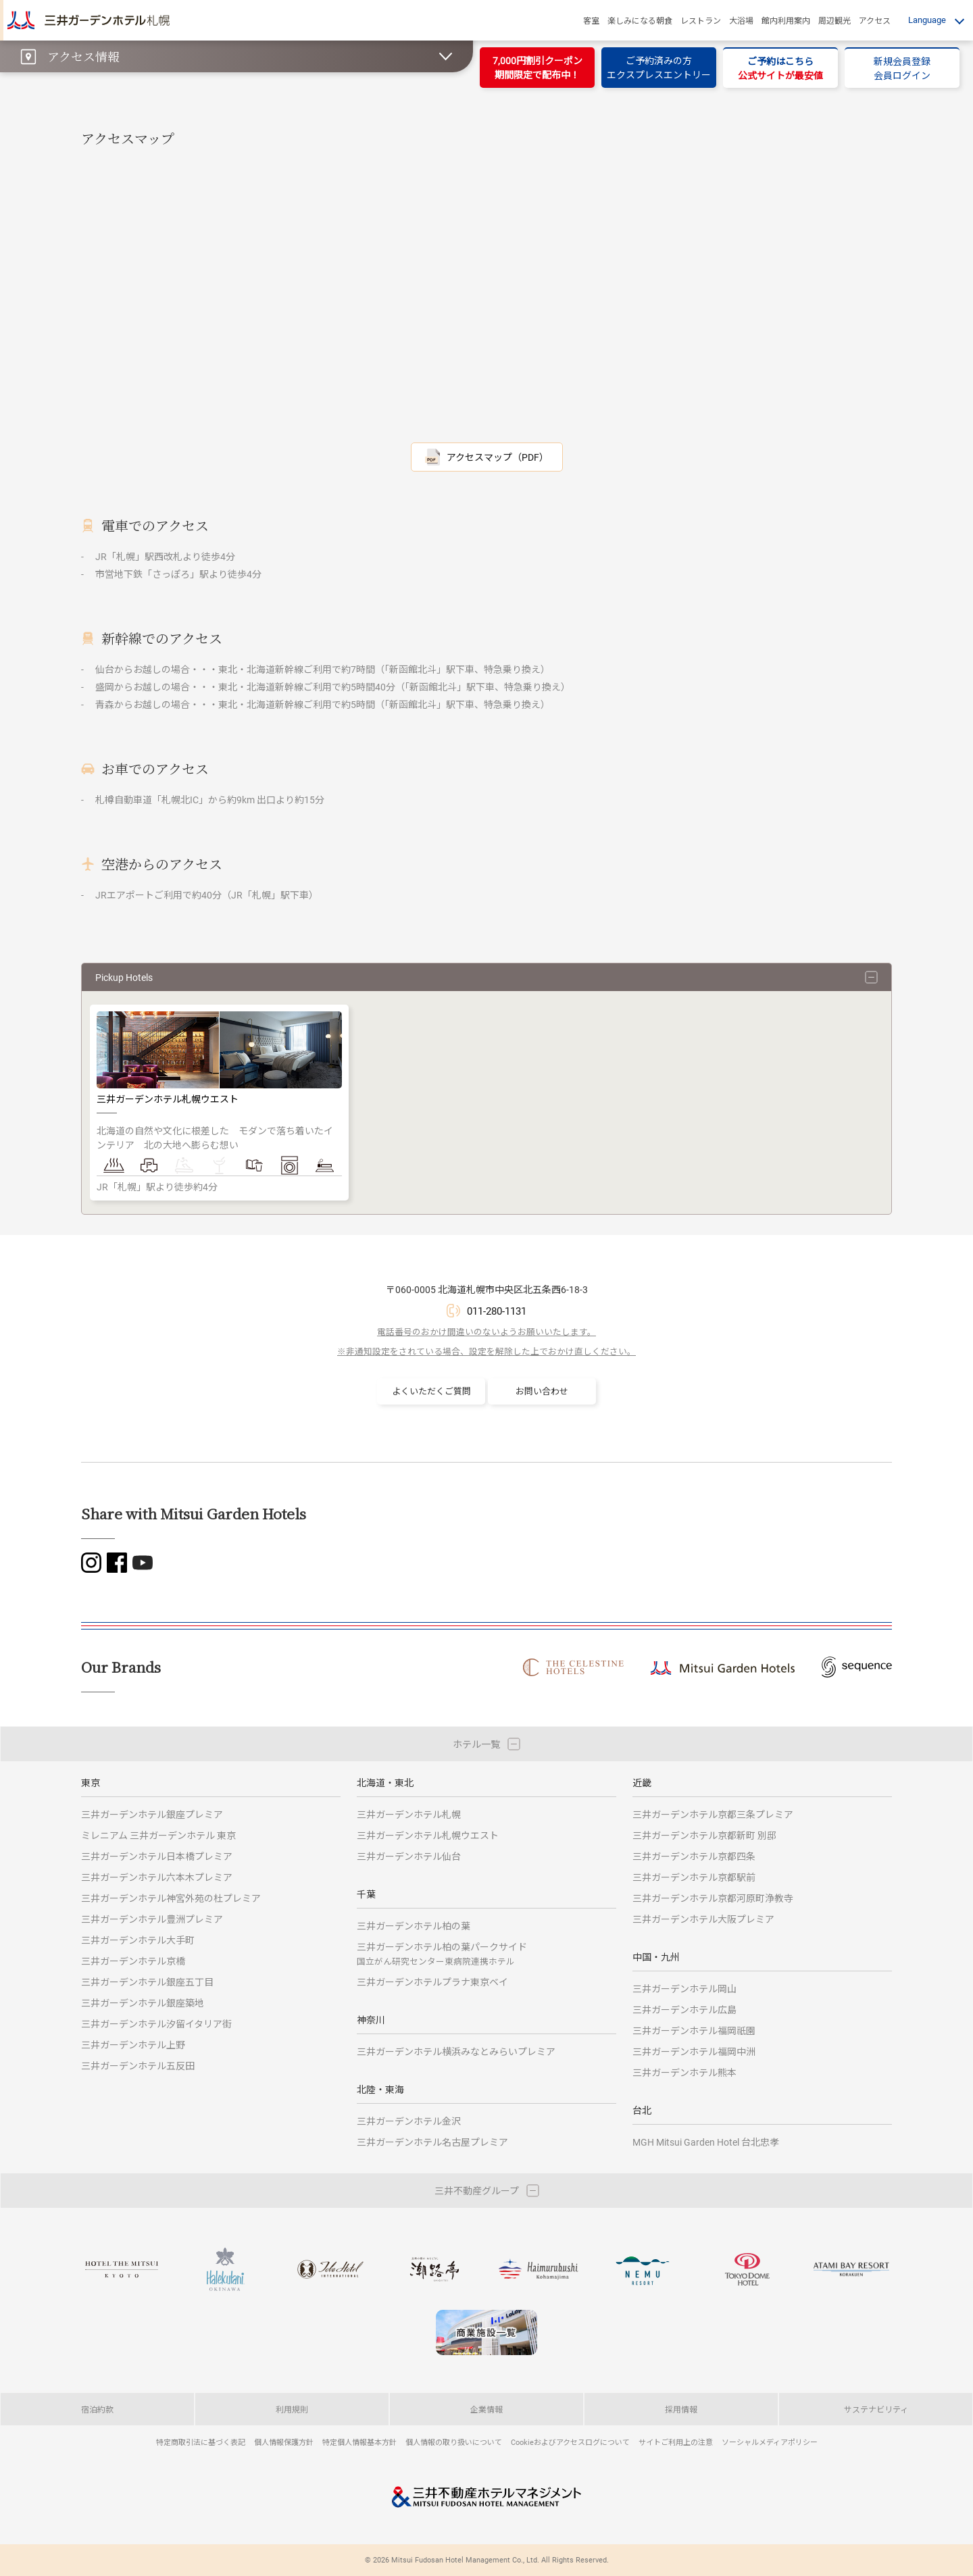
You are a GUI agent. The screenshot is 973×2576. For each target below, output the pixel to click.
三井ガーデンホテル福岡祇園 (693, 2030)
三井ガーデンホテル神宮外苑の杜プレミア (171, 1898)
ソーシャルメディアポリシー (770, 2442)
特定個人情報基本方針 (359, 2442)
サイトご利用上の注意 (676, 2442)
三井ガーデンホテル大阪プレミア (703, 1919)
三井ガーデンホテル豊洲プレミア (152, 1919)
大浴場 (741, 20)
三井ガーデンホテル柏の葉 (413, 1925)
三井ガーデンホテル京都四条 (693, 1856)
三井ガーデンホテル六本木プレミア (156, 1877)
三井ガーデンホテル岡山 (684, 1988)
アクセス (875, 20)
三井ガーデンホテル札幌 (409, 1814)
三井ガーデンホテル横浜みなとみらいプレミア (456, 2051)
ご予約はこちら (780, 68)
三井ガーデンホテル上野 (133, 2044)
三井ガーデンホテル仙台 (409, 1856)
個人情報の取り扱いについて (453, 2442)
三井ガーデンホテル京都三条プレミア (712, 1814)
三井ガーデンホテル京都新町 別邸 (704, 1835)
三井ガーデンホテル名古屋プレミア (432, 2142)
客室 (591, 20)
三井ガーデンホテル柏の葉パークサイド (442, 1953)
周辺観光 (834, 20)
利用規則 (292, 2409)
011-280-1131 (496, 1310)
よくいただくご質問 (431, 1391)
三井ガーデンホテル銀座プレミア (152, 1814)
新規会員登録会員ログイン (902, 68)
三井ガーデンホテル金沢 (409, 2121)
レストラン (700, 20)
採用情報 (681, 2409)
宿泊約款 (97, 2409)
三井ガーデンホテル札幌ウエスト (428, 1835)
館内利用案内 (786, 20)
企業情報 (486, 2409)
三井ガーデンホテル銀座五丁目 (147, 1981)
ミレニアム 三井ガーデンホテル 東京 (158, 1835)
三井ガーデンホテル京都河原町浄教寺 (712, 1898)
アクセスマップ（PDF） (498, 457)
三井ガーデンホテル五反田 (138, 2065)
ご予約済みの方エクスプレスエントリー (659, 67)
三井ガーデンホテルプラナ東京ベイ (432, 1981)
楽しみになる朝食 (639, 20)
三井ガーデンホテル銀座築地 (142, 2002)
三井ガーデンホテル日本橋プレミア (156, 1856)
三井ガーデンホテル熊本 (684, 2072)
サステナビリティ (876, 2409)
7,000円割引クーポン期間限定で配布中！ (537, 67)
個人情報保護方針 (284, 2442)
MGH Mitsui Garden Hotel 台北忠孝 (705, 2142)
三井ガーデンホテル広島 (684, 2009)
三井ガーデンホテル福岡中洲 (693, 2051)
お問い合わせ (542, 1391)
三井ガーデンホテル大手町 (138, 1940)
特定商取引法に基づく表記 (200, 2442)
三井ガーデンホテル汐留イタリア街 (156, 2023)
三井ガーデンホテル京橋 (133, 1960)
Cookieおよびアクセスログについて (570, 2442)
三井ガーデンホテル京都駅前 (693, 1877)
